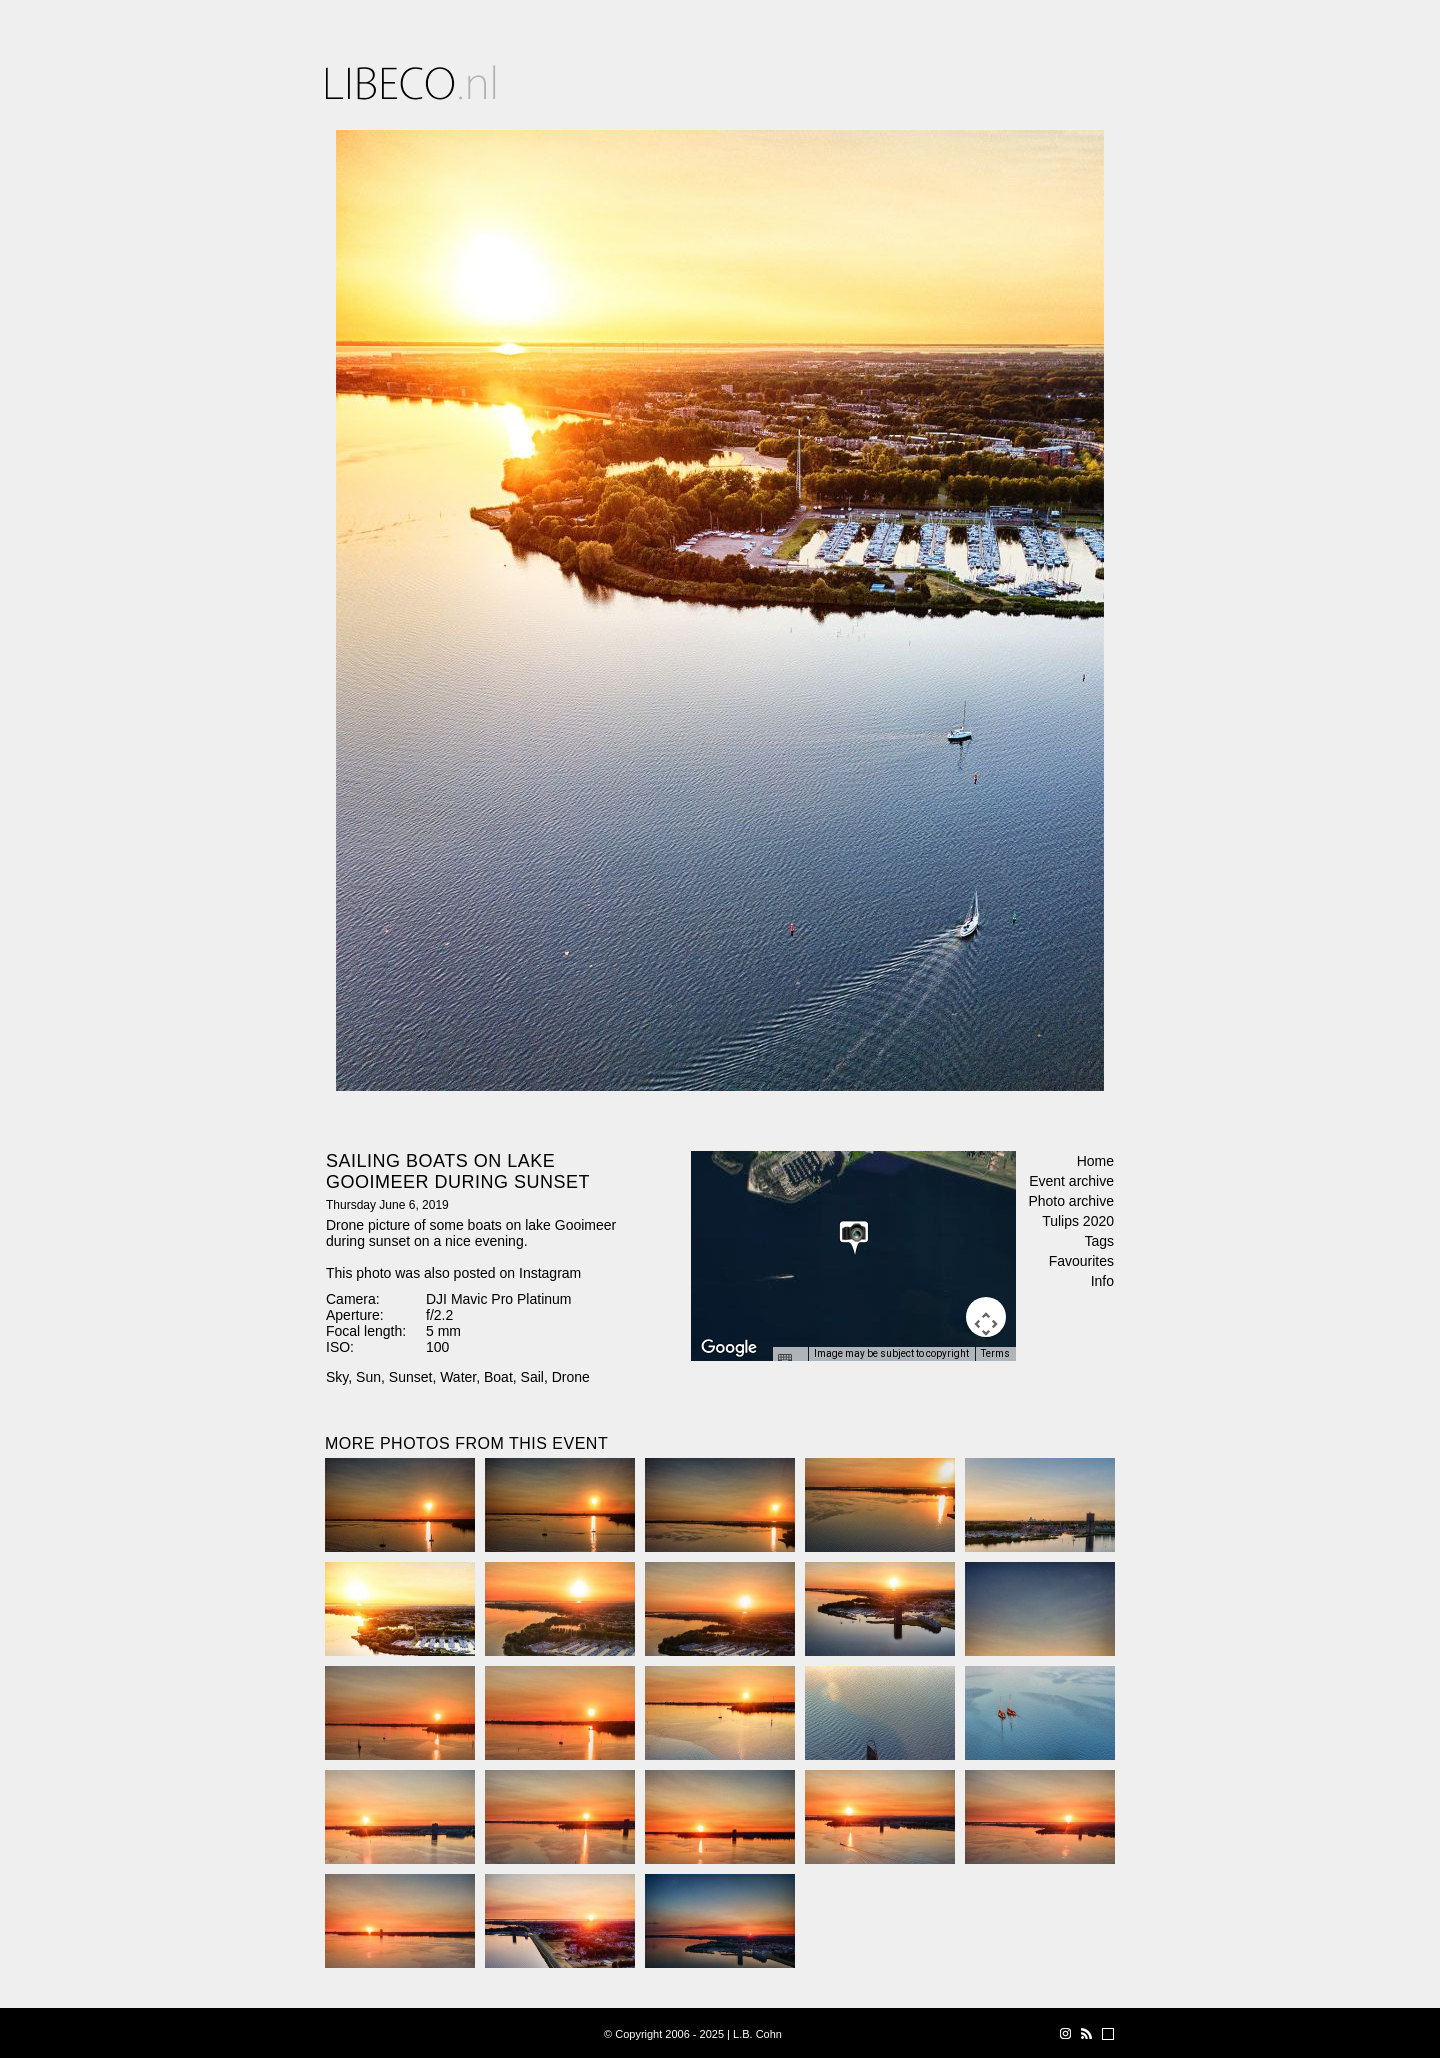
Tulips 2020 (1078, 1221)
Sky (337, 1377)
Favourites (1081, 1261)
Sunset (411, 1377)
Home (1095, 1161)
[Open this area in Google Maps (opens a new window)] (729, 1348)
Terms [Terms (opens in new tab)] (995, 1353)
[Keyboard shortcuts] (790, 1360)
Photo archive (1071, 1201)
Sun (368, 1377)
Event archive (1071, 1181)
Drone (571, 1377)
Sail (532, 1377)
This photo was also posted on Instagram (453, 1273)
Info (1102, 1281)
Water (458, 1377)
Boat (498, 1377)
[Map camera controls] (986, 1317)
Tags (1099, 1241)
